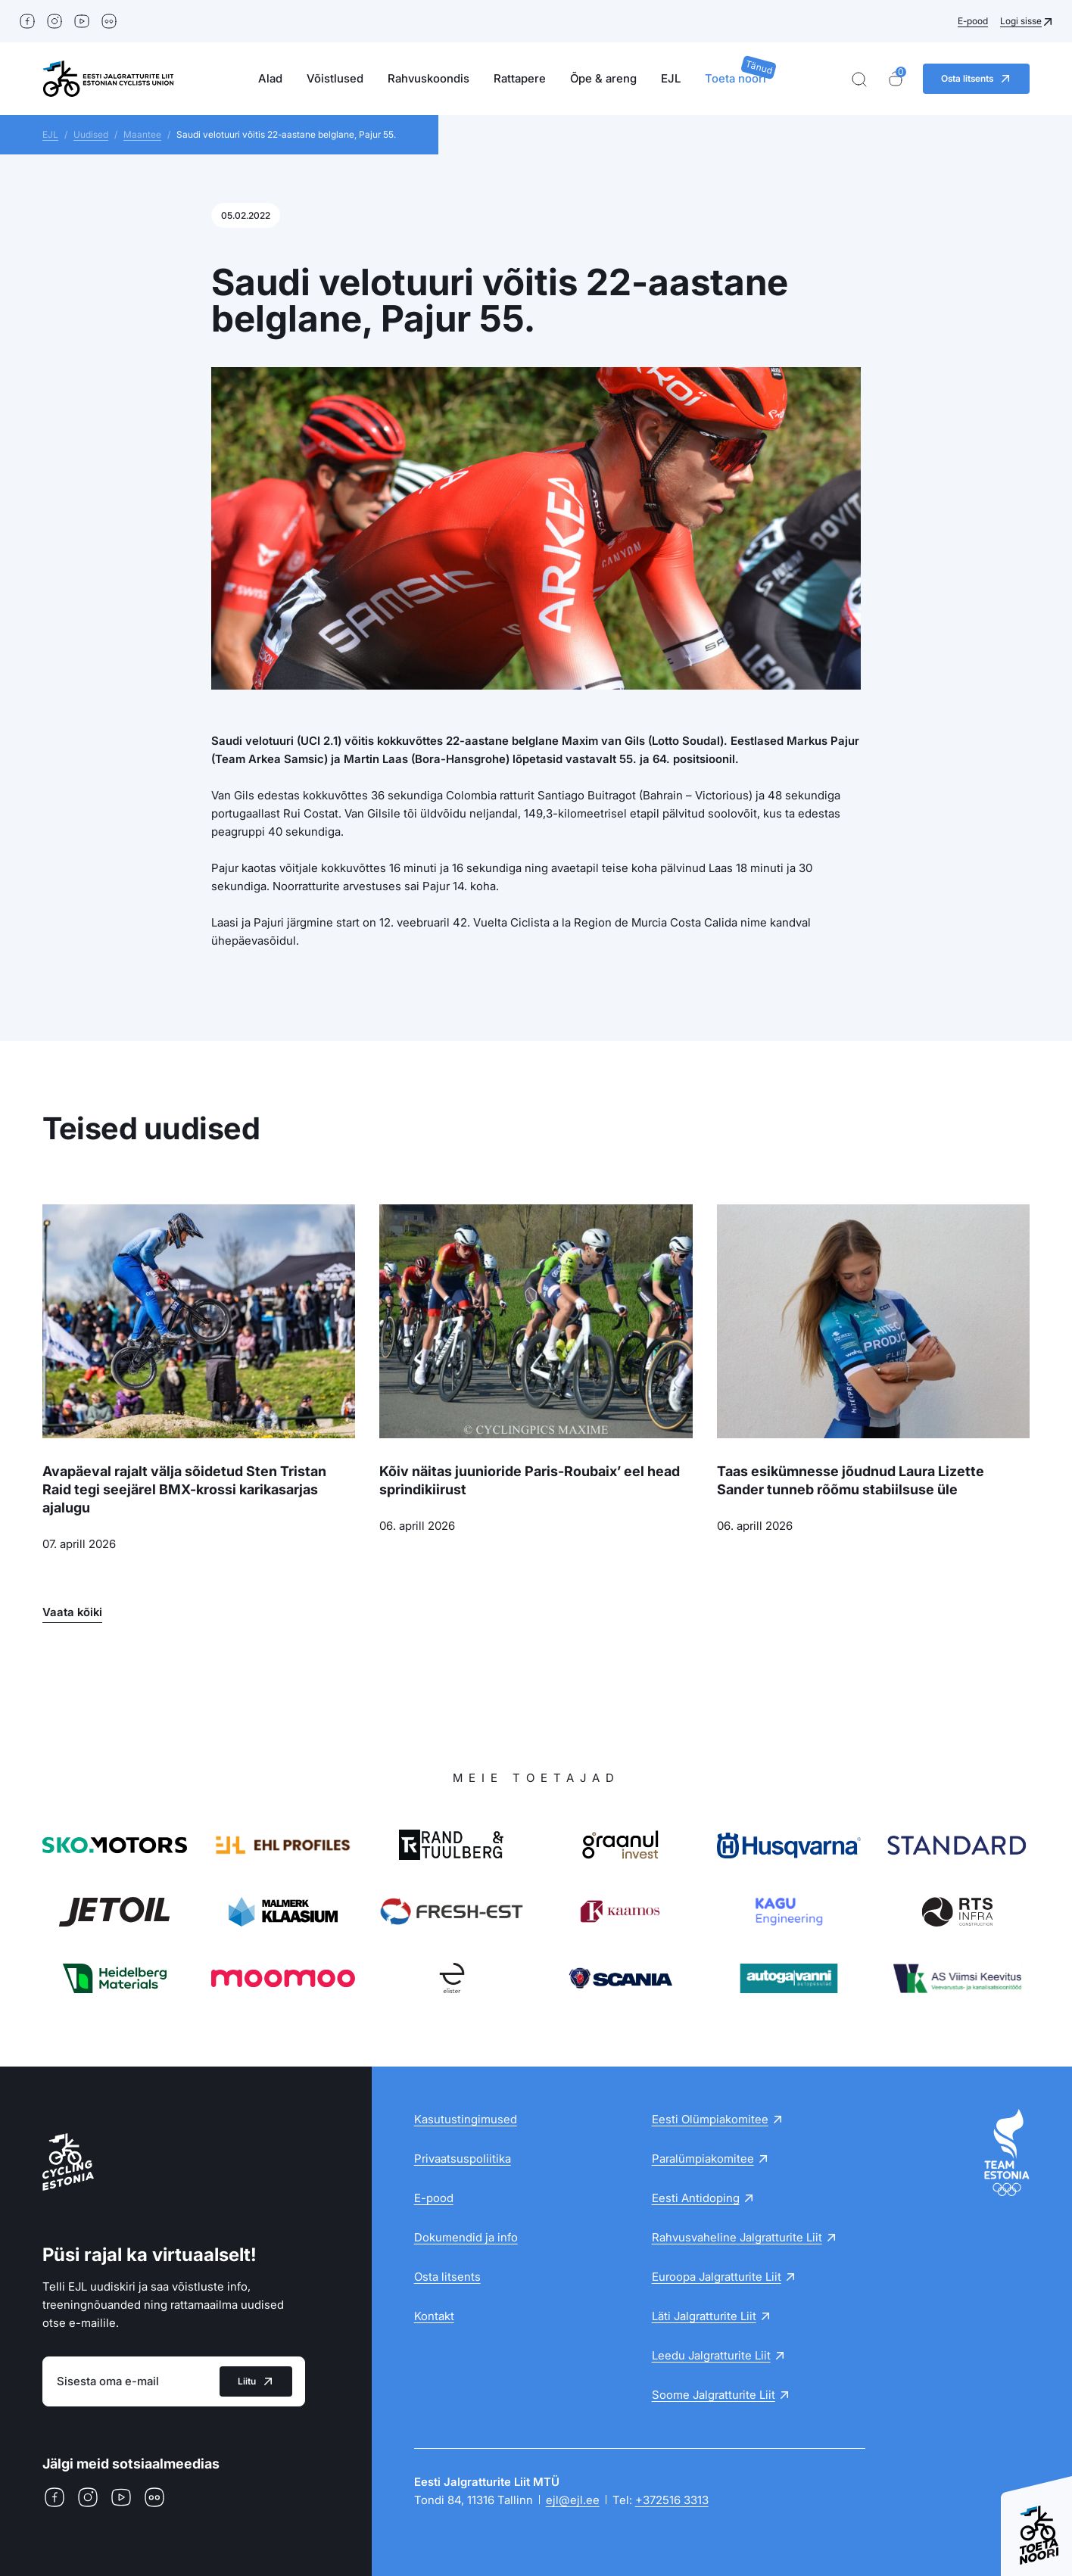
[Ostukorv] (896, 79)
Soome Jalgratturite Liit (713, 2395)
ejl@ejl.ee (573, 2500)
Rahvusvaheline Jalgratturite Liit (737, 2237)
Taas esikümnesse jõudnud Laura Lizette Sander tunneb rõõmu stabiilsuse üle (850, 1480)
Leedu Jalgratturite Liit (711, 2355)
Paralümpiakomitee (703, 2158)
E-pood (973, 20)
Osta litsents (447, 2276)
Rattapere (520, 78)
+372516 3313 (672, 2500)
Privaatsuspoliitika (462, 2158)
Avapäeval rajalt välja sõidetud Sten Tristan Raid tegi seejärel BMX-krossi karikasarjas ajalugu (184, 1489)
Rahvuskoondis (428, 78)
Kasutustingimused (465, 2119)
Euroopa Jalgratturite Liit (716, 2276)
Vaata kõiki (72, 1612)
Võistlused (335, 78)
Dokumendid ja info (466, 2237)
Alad (270, 78)
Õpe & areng (603, 78)
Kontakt (434, 2316)
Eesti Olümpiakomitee (710, 2119)
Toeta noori (735, 78)
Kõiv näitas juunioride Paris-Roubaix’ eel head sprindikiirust (529, 1480)
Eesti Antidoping (696, 2198)
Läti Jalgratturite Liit (704, 2316)
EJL (671, 78)
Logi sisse (1021, 20)
